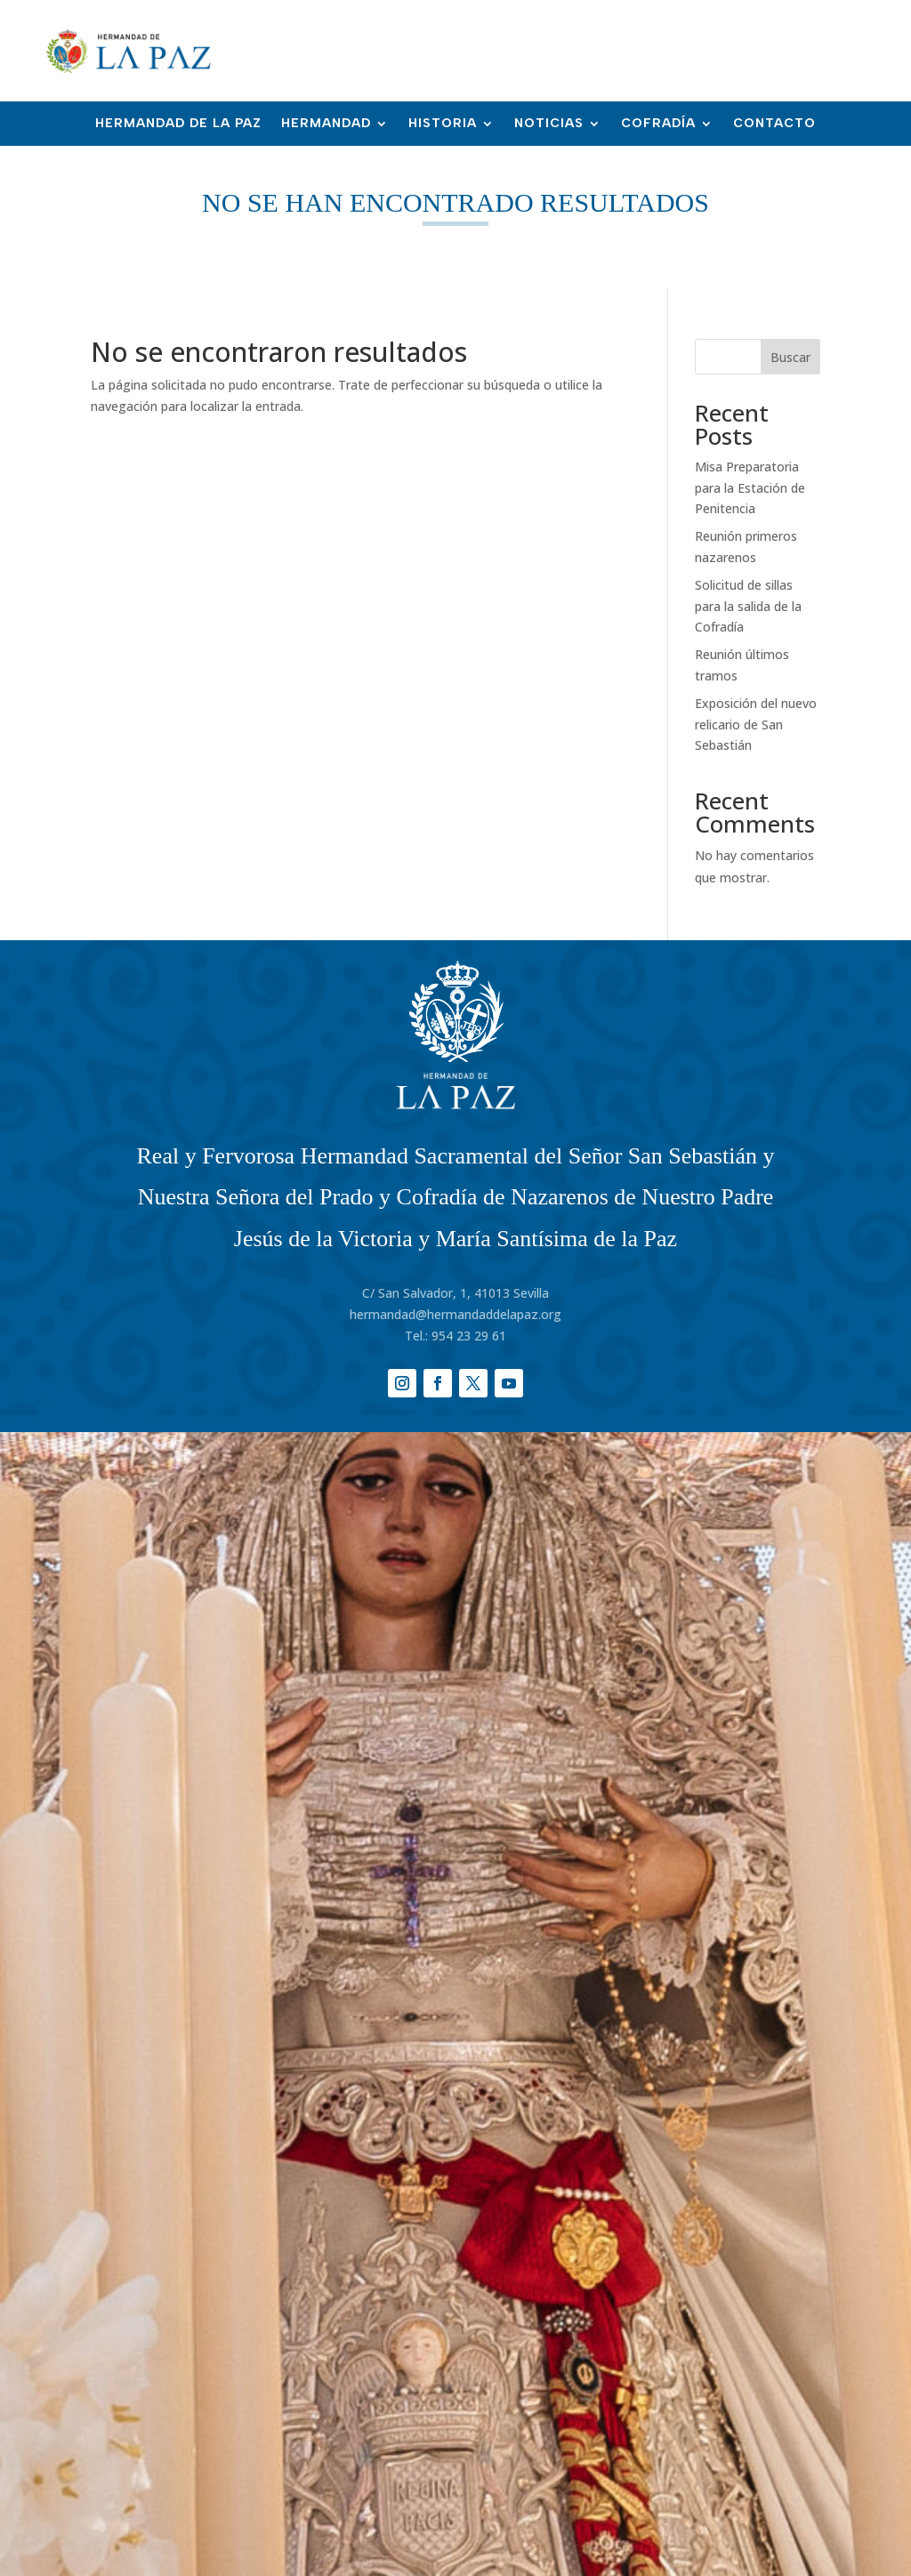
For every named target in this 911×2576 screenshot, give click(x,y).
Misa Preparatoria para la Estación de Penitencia (750, 488)
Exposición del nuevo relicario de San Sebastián (756, 724)
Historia (442, 124)
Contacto (774, 124)
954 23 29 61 (468, 1335)
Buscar (790, 357)
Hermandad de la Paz (178, 124)
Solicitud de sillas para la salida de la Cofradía (748, 606)
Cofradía (658, 124)
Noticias (549, 124)
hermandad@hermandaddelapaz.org (455, 1314)
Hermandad (326, 124)
